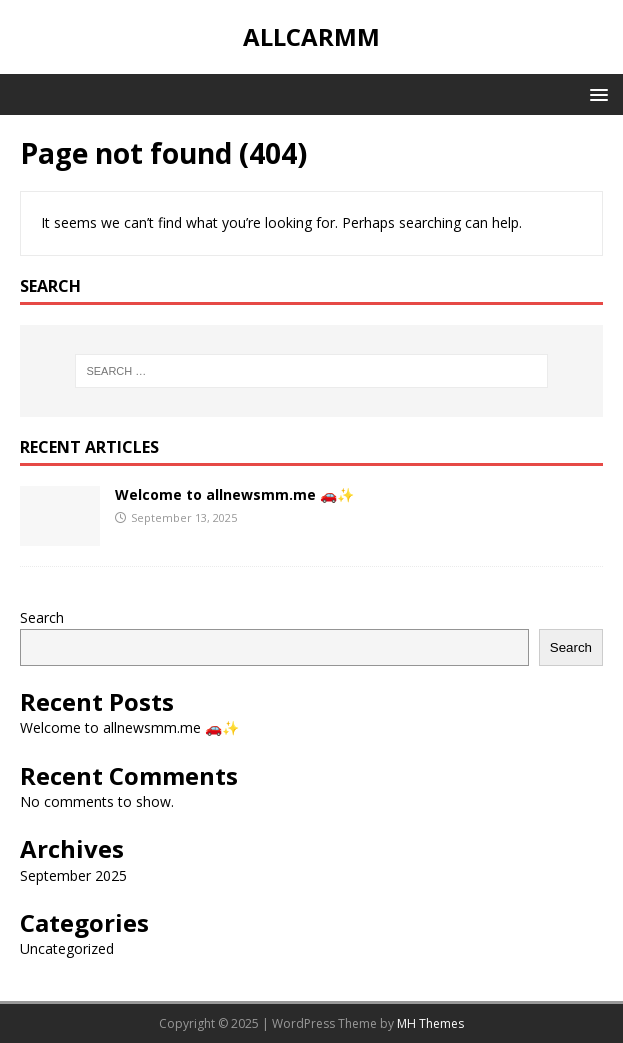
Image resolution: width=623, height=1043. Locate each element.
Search (42, 617)
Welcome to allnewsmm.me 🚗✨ (234, 494)
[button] (595, 93)
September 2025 (73, 875)
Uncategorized (67, 948)
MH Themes (430, 1023)
